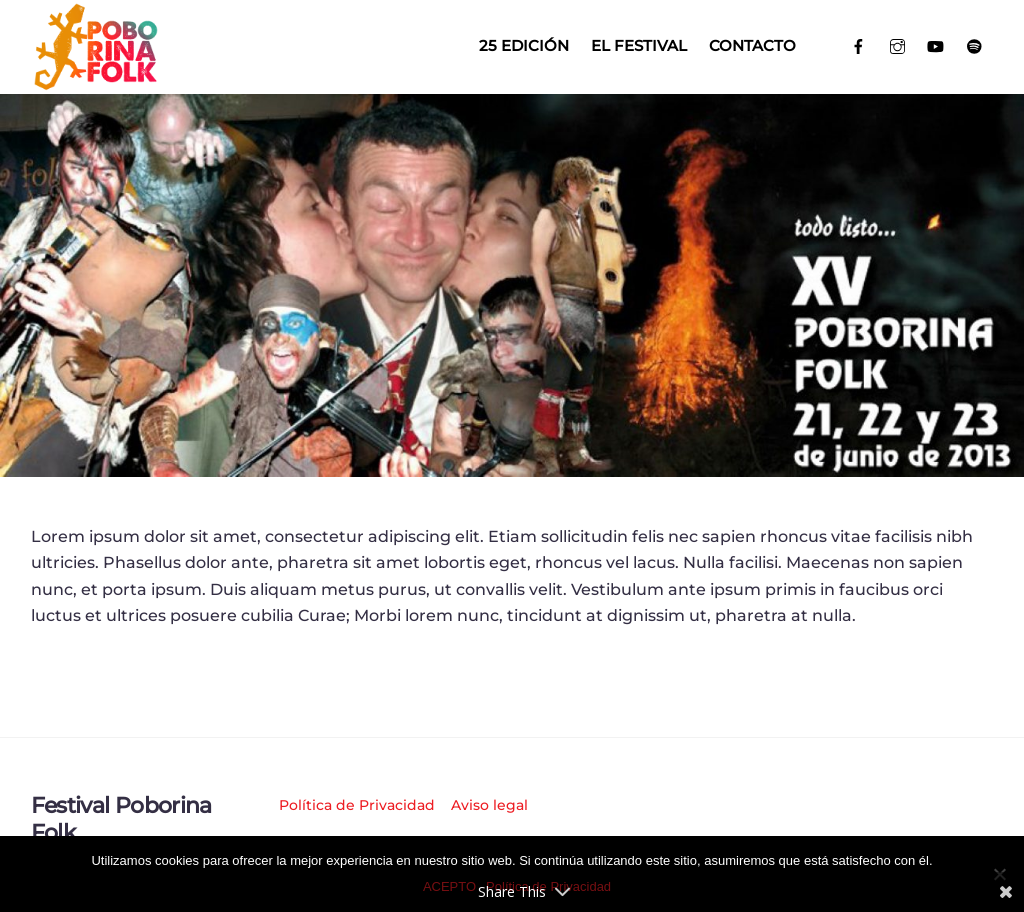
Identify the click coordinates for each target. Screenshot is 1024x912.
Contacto (752, 45)
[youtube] (935, 44)
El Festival (639, 45)
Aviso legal (489, 805)
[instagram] (897, 44)
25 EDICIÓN (524, 45)
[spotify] (974, 44)
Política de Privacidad (357, 805)
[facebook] (858, 44)
